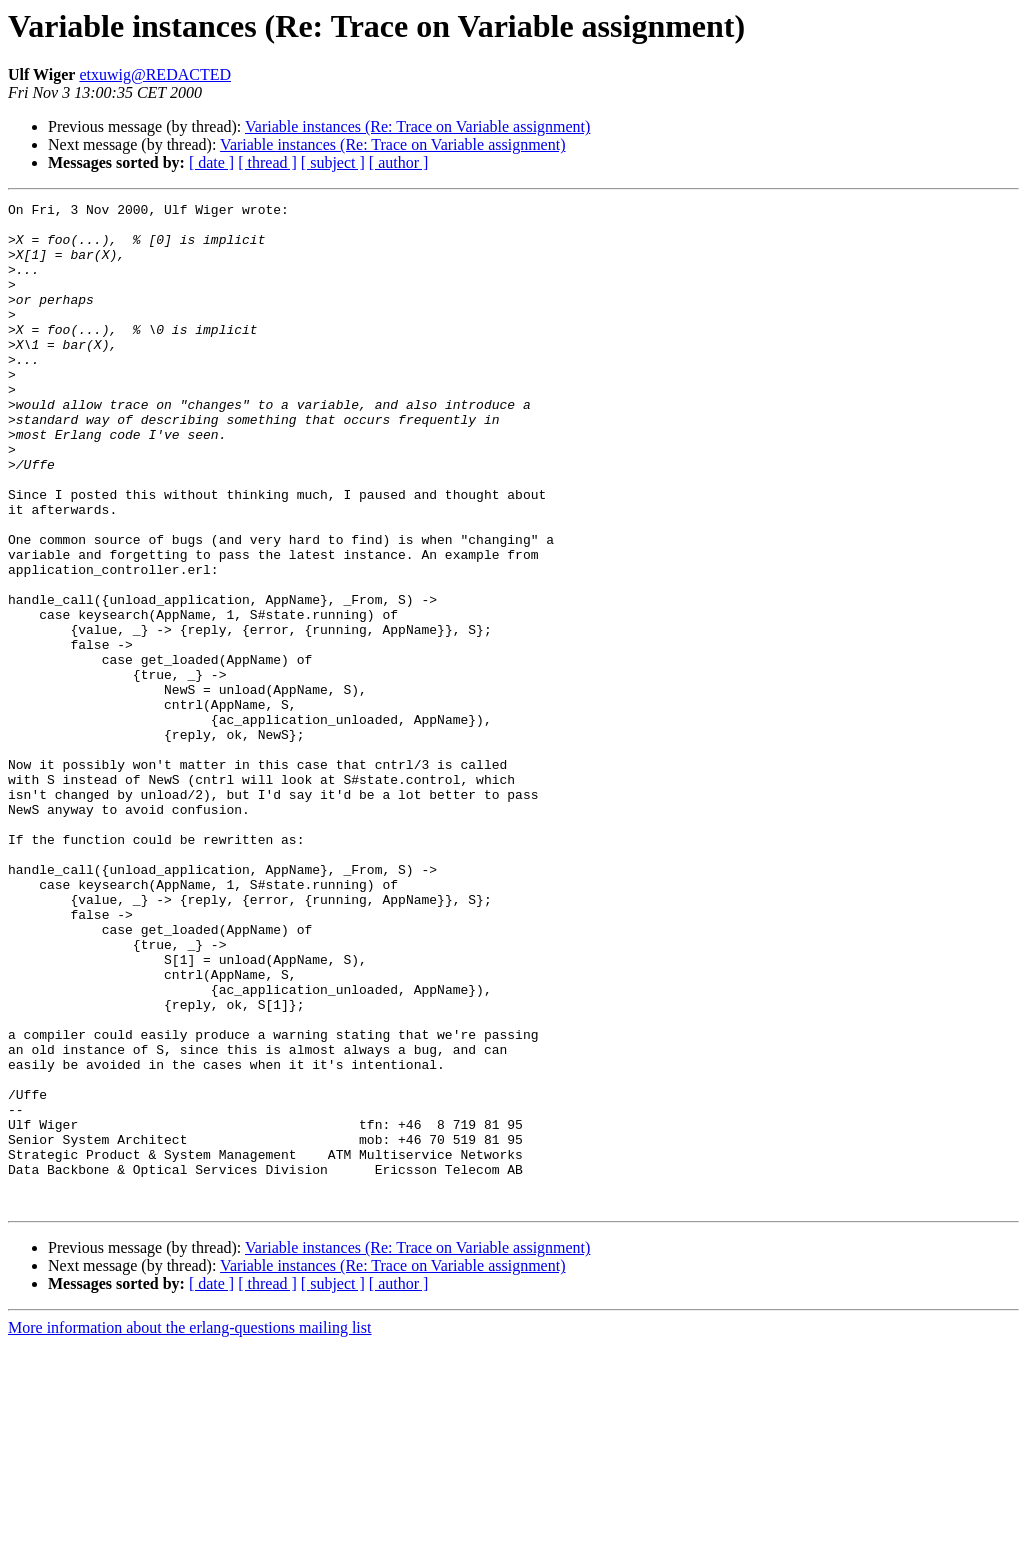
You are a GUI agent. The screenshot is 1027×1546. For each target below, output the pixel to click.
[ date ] (211, 162)
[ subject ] (333, 162)
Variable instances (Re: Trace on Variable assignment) (417, 126)
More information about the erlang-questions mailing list (189, 1528)
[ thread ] (267, 162)
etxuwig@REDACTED (155, 74)
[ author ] (399, 162)
